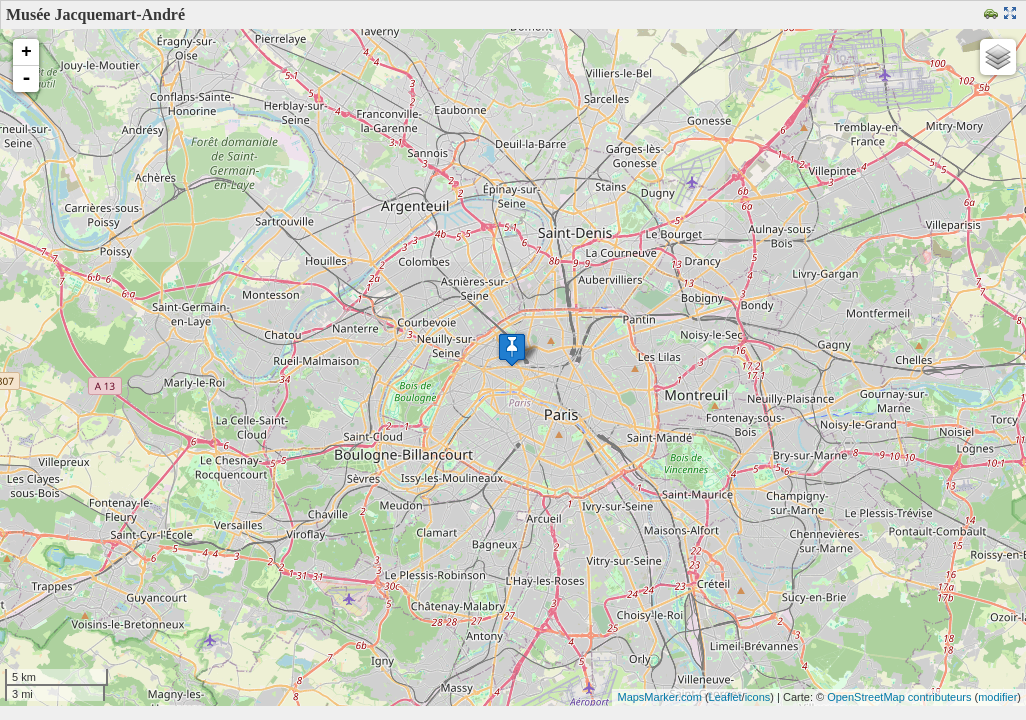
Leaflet (725, 697)
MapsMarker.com (659, 697)
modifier (997, 697)
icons (758, 697)
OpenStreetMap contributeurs (899, 697)
